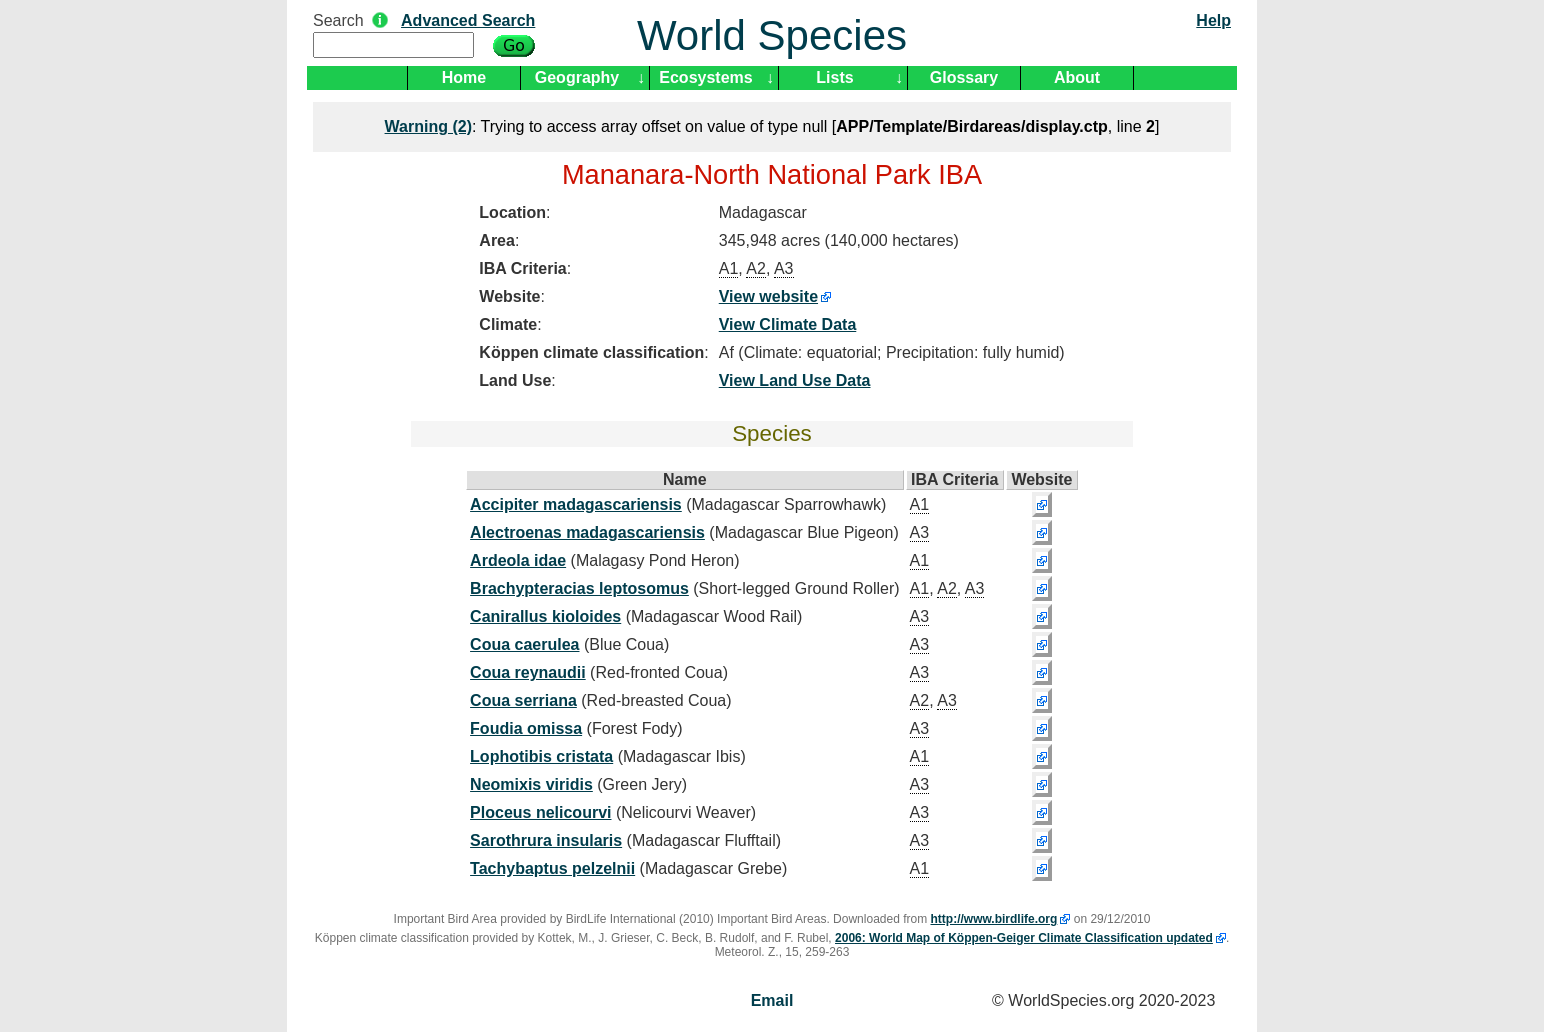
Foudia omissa (526, 728)
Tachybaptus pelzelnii (552, 868)
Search (338, 20)
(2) (428, 126)
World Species (772, 35)
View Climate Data (788, 324)
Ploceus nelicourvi (540, 812)
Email (772, 1000)
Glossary (964, 77)
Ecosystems (705, 77)
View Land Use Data (795, 380)
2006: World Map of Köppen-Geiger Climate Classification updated (1024, 938)
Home (464, 77)
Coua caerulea (524, 644)
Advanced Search (468, 20)
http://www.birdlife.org (994, 919)
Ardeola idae (518, 560)
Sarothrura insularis (546, 840)
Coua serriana (523, 700)
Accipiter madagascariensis (576, 504)
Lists (834, 77)
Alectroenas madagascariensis (587, 532)
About (1077, 77)
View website (768, 296)
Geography (577, 77)
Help (1213, 20)
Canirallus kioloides (545, 616)
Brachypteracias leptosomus (579, 588)
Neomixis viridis (531, 784)
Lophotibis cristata (541, 756)
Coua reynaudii (528, 672)
